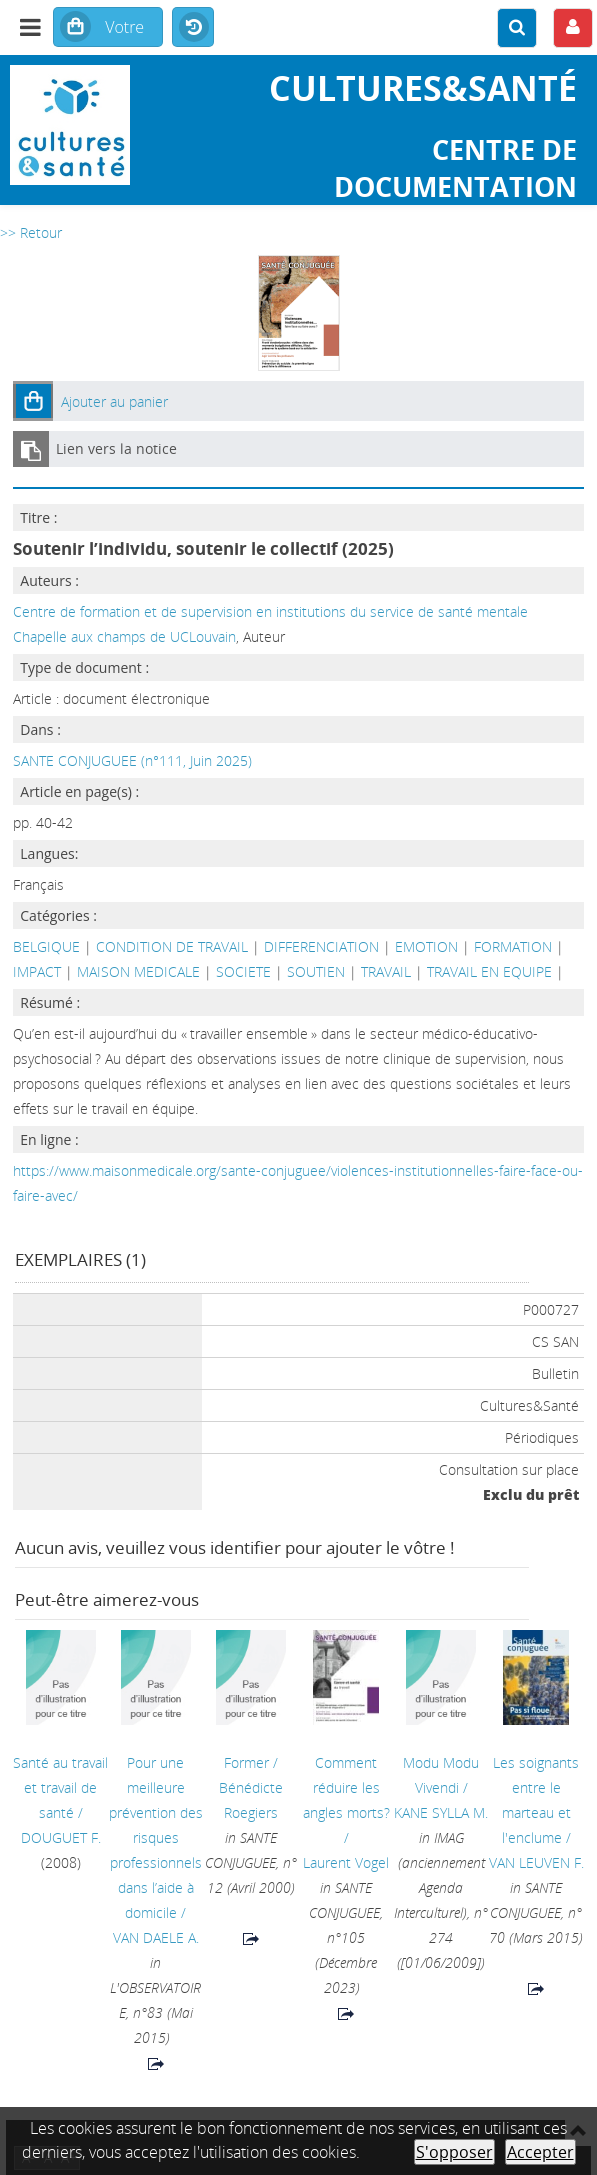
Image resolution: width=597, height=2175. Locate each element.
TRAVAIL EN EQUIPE (489, 971)
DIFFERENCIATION (321, 946)
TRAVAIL (386, 971)
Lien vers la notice (116, 448)
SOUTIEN (316, 971)
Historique (193, 28)
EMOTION (426, 946)
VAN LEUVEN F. (536, 1862)
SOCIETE (243, 971)
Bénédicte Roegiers (251, 1800)
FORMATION (513, 946)
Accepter (540, 2152)
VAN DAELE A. (156, 1937)
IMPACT (37, 971)
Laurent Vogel (346, 1862)
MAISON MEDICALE (138, 971)
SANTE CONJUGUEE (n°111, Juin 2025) (132, 760)
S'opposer (454, 2152)
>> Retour (31, 232)
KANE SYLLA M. (441, 1812)
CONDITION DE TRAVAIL (172, 946)
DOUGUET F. (61, 1837)
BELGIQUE (46, 946)
